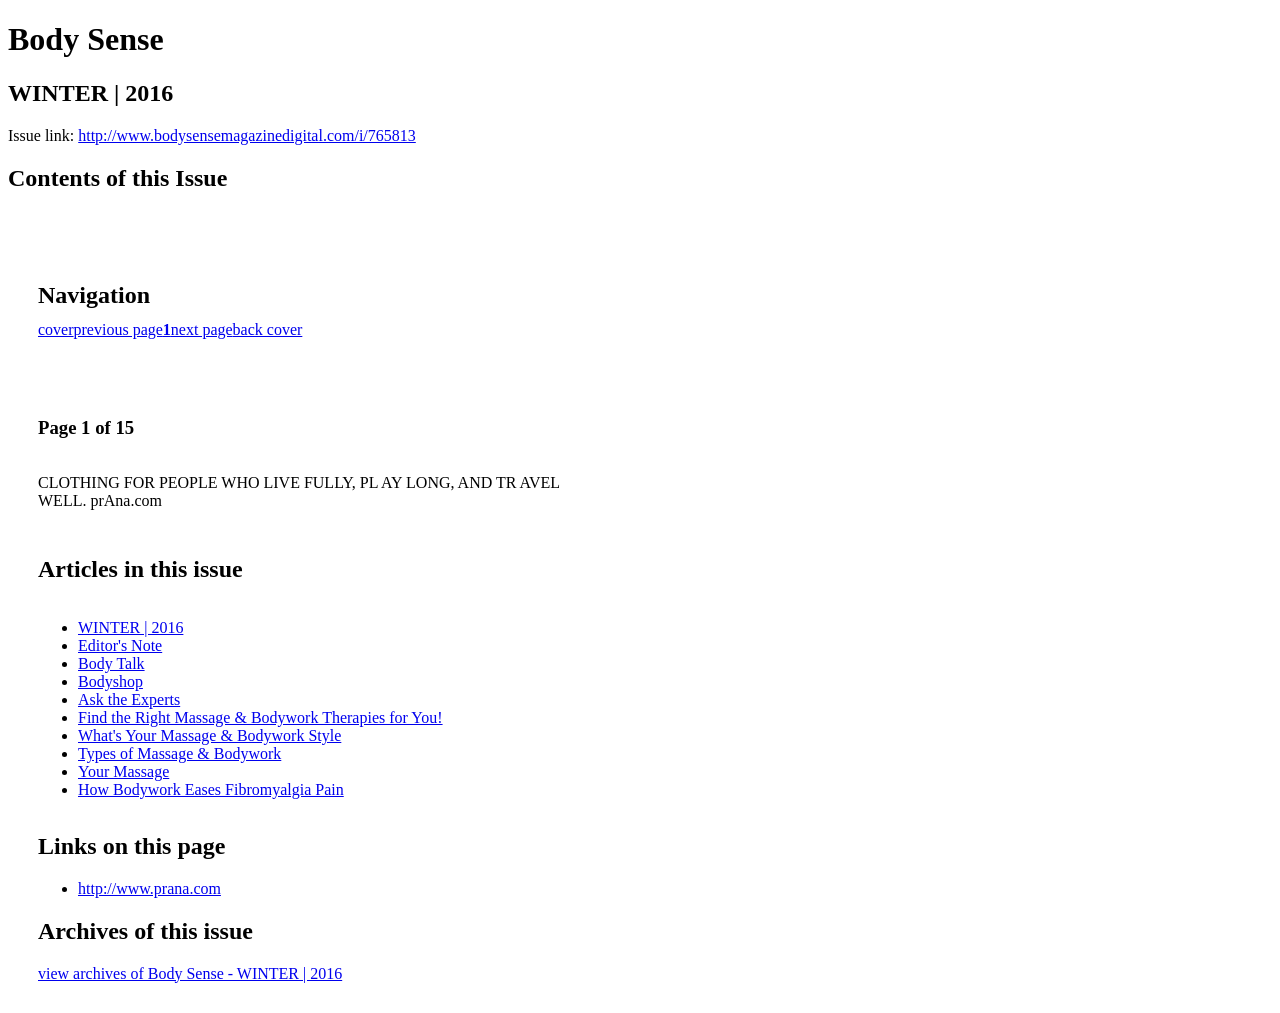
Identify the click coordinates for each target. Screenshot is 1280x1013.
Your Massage (123, 771)
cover (56, 329)
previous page (118, 329)
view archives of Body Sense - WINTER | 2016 (190, 973)
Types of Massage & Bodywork (179, 753)
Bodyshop (110, 681)
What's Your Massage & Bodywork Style (209, 735)
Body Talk (111, 663)
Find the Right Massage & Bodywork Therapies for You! (260, 717)
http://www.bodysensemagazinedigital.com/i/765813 (247, 135)
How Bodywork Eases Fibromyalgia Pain (211, 789)
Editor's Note (120, 645)
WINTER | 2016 (130, 627)
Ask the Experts (129, 699)
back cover (268, 329)
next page (202, 329)
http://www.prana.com (149, 888)
